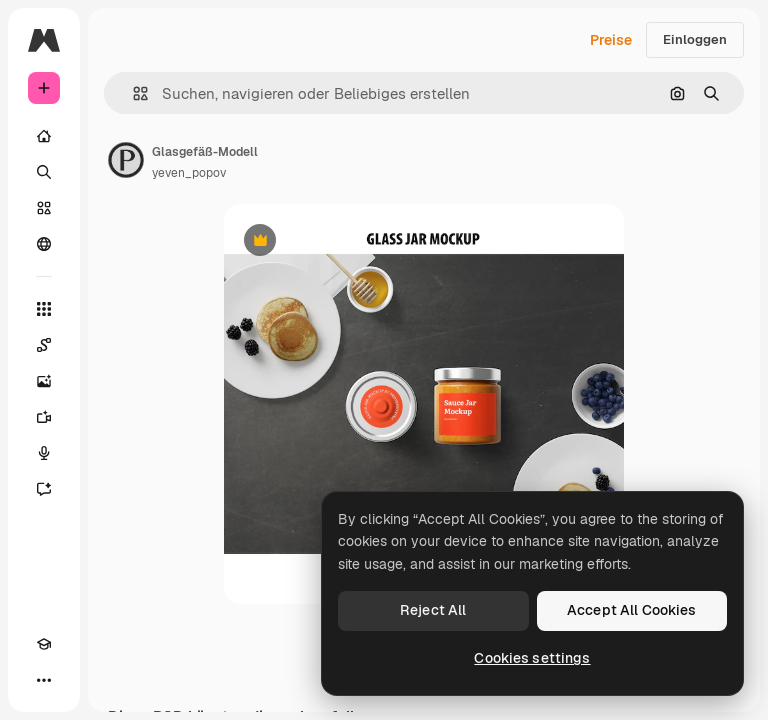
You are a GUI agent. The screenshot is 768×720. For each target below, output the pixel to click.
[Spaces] (44, 345)
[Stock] (44, 208)
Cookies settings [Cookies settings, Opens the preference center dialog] (532, 658)
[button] (132, 93)
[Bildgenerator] (44, 381)
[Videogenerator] (44, 417)
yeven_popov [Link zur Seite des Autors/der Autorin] (189, 173)
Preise (611, 40)
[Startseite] (44, 136)
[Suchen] (44, 172)
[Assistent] (44, 489)
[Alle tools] (44, 309)
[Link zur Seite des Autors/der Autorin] (126, 160)
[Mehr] (44, 680)
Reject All (433, 610)
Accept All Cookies (632, 610)
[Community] (44, 244)
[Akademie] (44, 644)
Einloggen (695, 39)
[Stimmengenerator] (44, 453)
